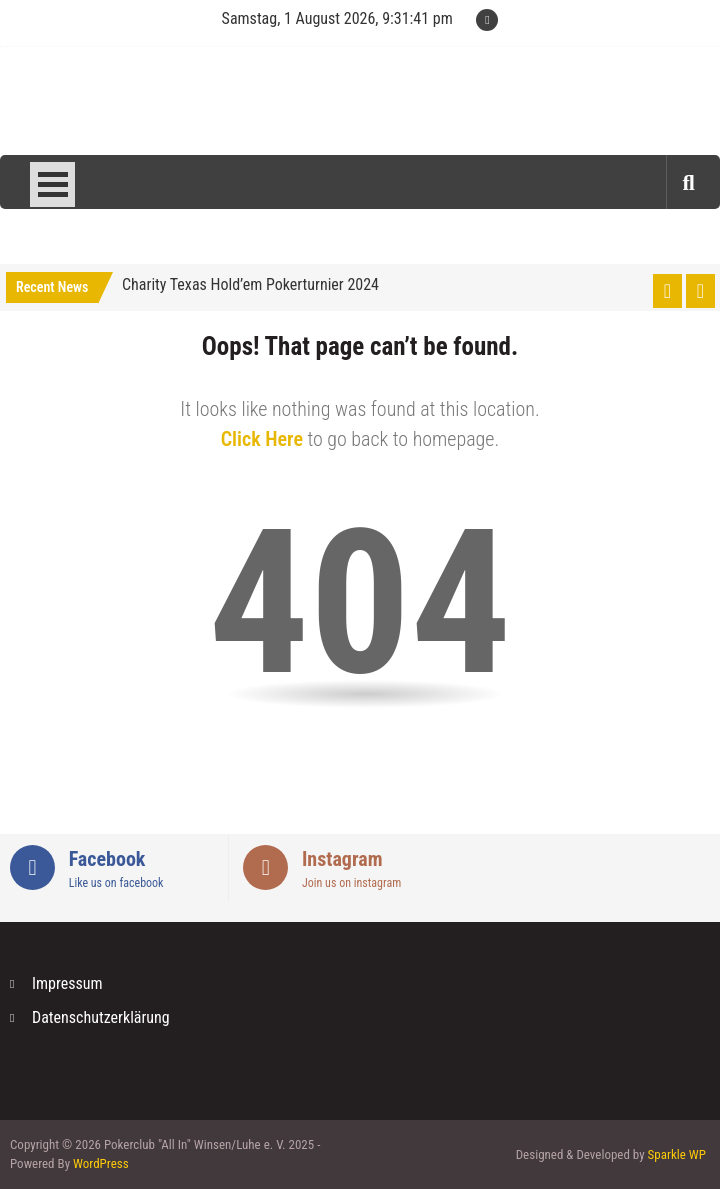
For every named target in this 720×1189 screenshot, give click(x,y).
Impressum (67, 983)
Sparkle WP (677, 1154)
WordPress (101, 1163)
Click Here (262, 439)
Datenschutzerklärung (101, 1017)
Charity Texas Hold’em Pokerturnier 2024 (250, 284)
